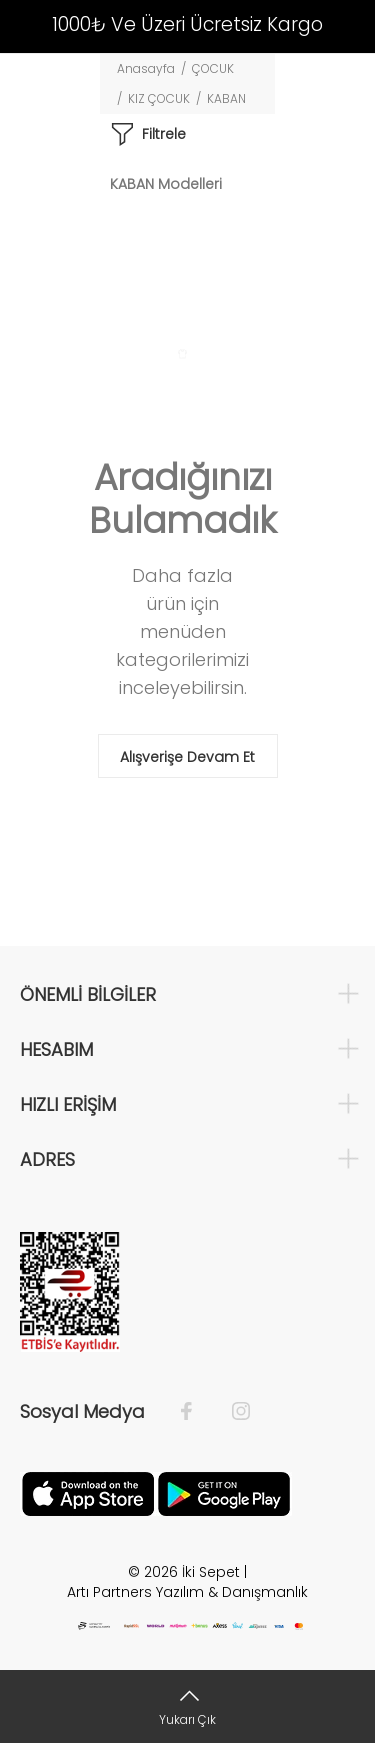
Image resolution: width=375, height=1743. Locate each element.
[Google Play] (224, 1493)
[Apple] (88, 1493)
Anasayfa (146, 68)
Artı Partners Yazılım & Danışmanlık (187, 1592)
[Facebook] (196, 1412)
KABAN (226, 98)
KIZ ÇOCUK (159, 98)
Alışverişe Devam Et (187, 757)
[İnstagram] (231, 1412)
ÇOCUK (213, 68)
